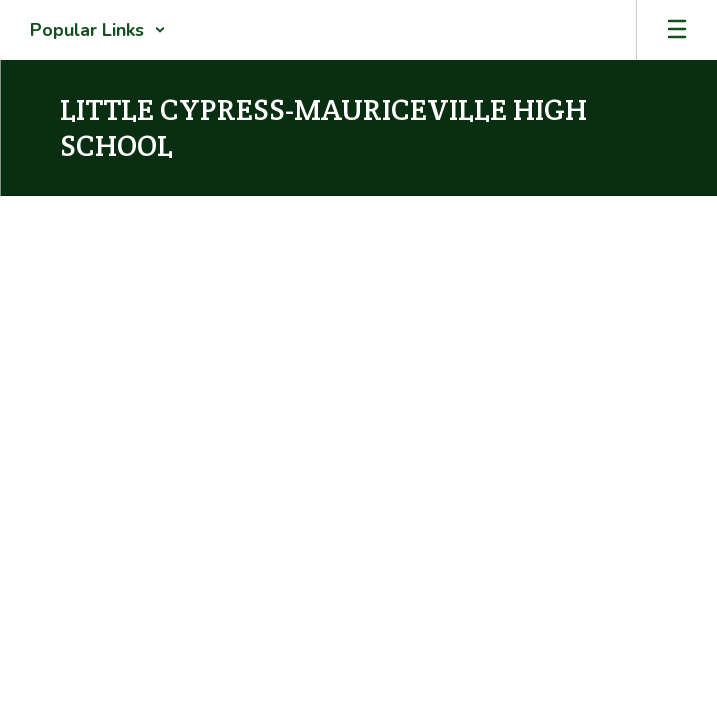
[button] (98, 30)
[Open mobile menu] (677, 30)
